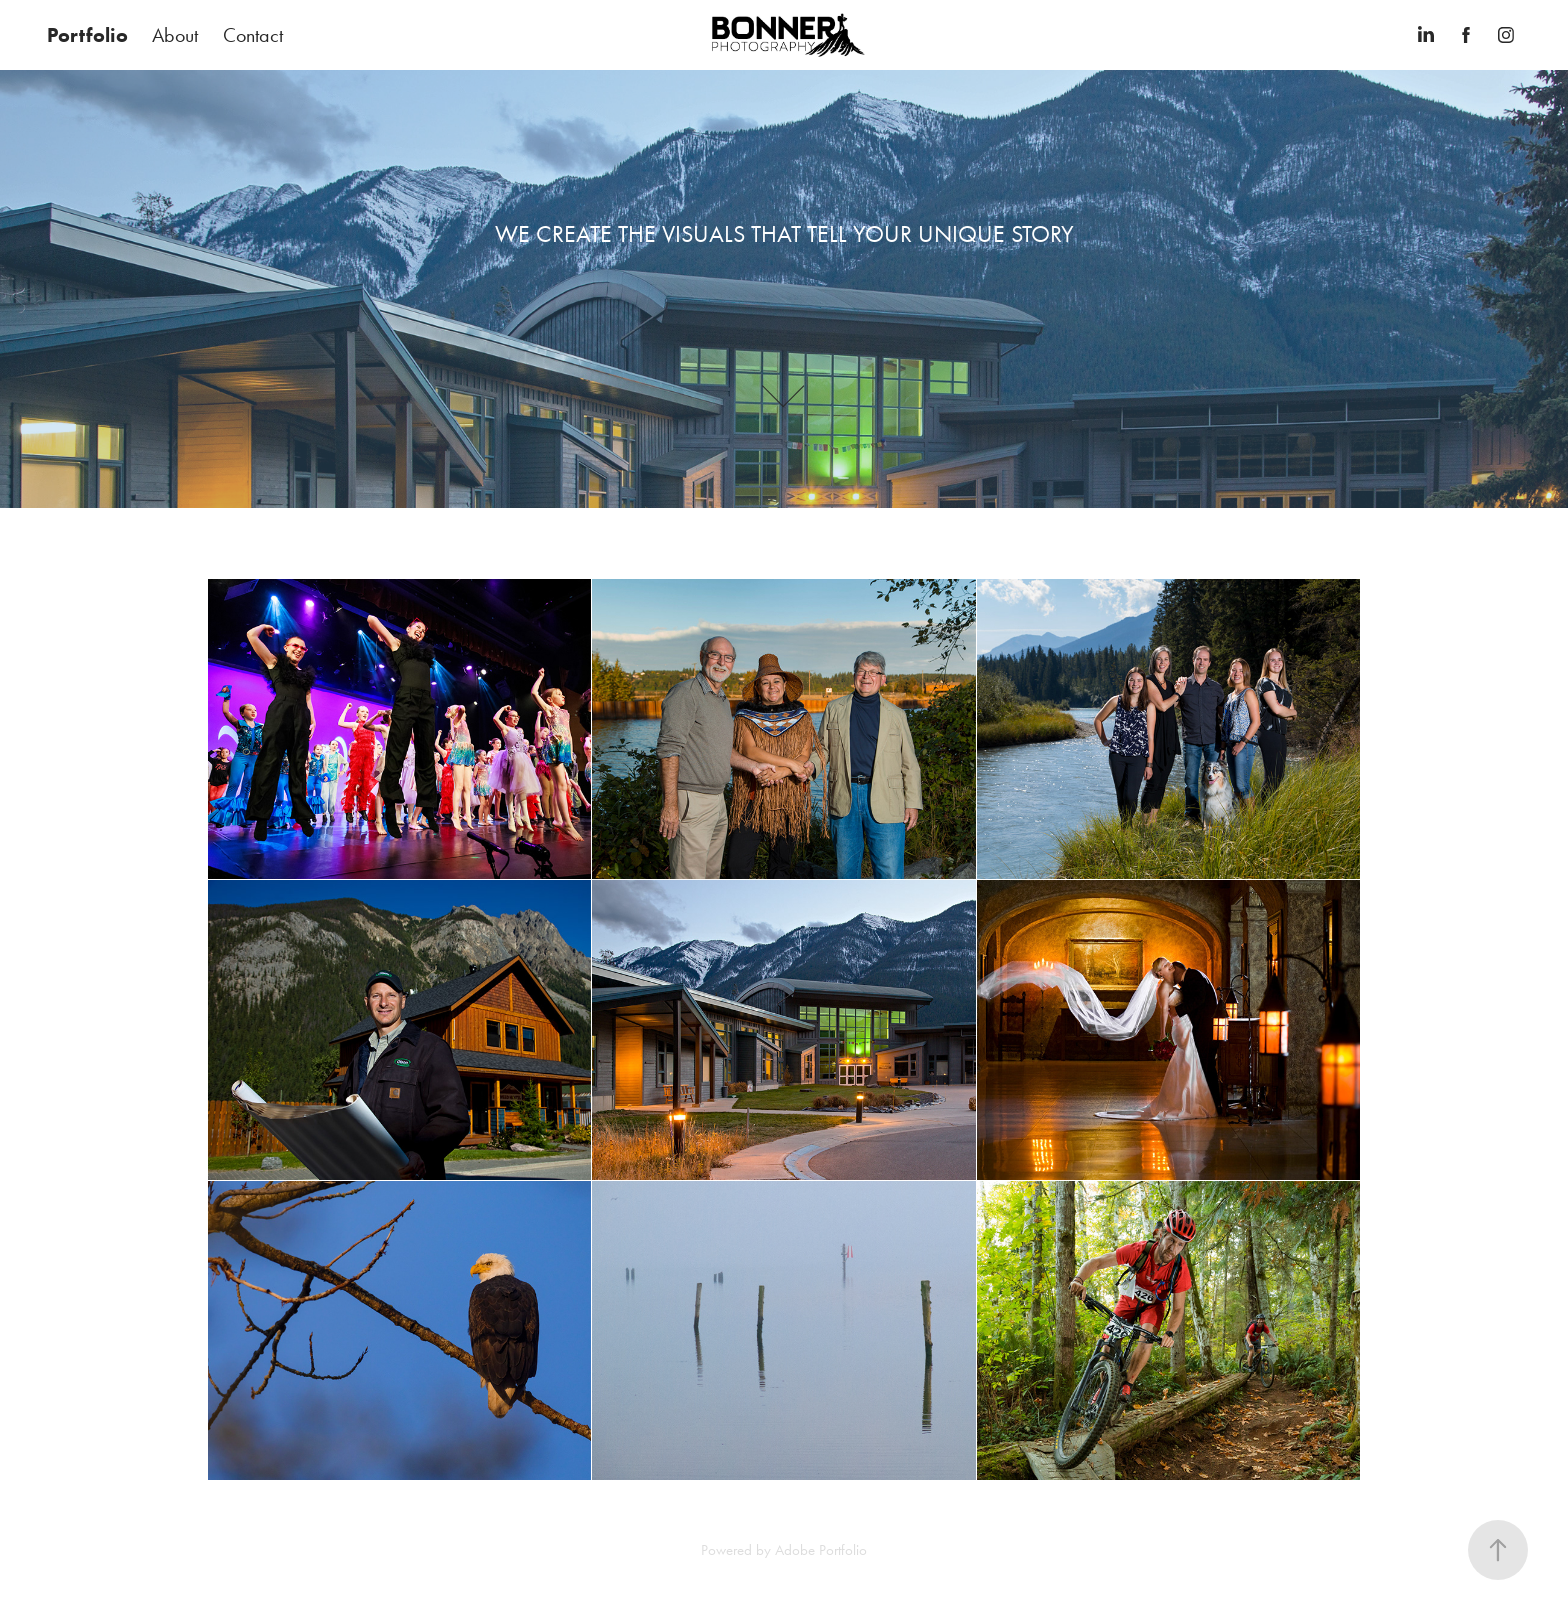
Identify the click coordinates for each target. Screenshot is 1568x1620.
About (175, 35)
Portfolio (87, 35)
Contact (253, 35)
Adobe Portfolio (821, 1550)
